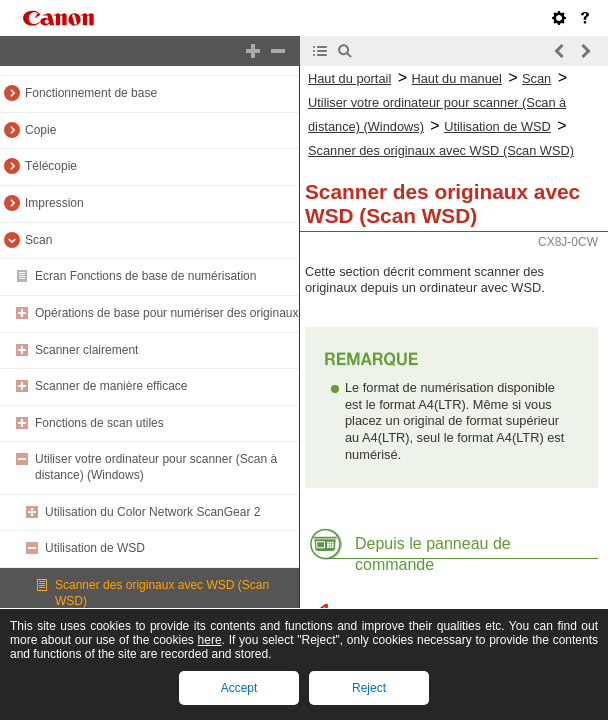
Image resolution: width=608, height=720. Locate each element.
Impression (54, 203)
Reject (369, 688)
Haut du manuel (456, 78)
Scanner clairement (86, 350)
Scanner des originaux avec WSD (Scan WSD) (441, 150)
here (210, 640)
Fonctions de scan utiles (99, 423)
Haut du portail (349, 78)
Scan (38, 240)
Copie (40, 130)
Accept (239, 688)
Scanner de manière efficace (111, 386)
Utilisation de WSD (95, 548)
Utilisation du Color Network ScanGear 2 (152, 512)
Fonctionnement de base (91, 93)
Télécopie (51, 166)
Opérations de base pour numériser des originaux (166, 313)
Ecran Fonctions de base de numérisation (145, 276)
